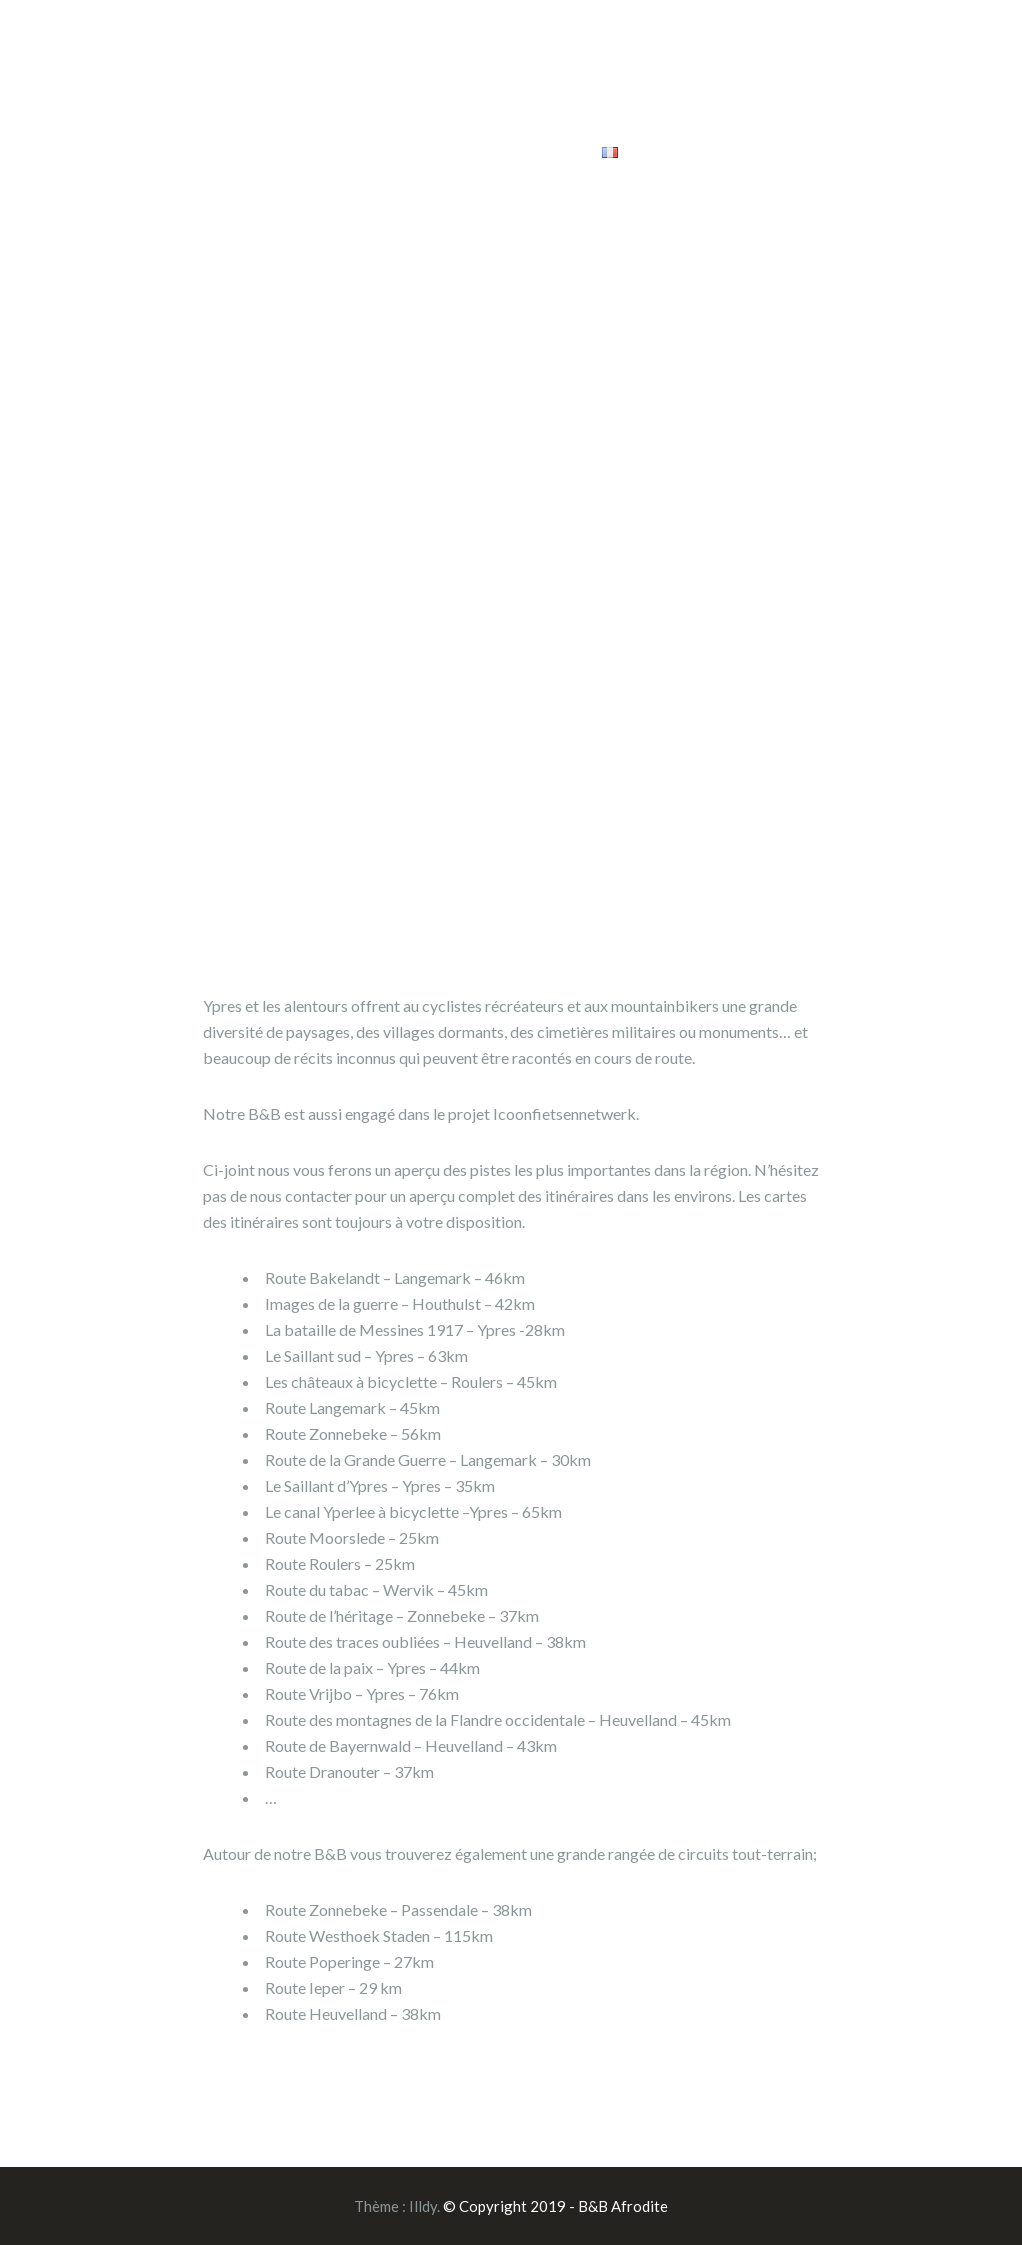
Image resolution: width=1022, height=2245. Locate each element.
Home (386, 58)
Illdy (423, 2206)
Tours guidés (630, 58)
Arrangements (772, 58)
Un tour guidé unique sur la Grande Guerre (560, 110)
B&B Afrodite (155, 101)
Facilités (496, 58)
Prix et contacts (815, 110)
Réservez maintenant (483, 150)
